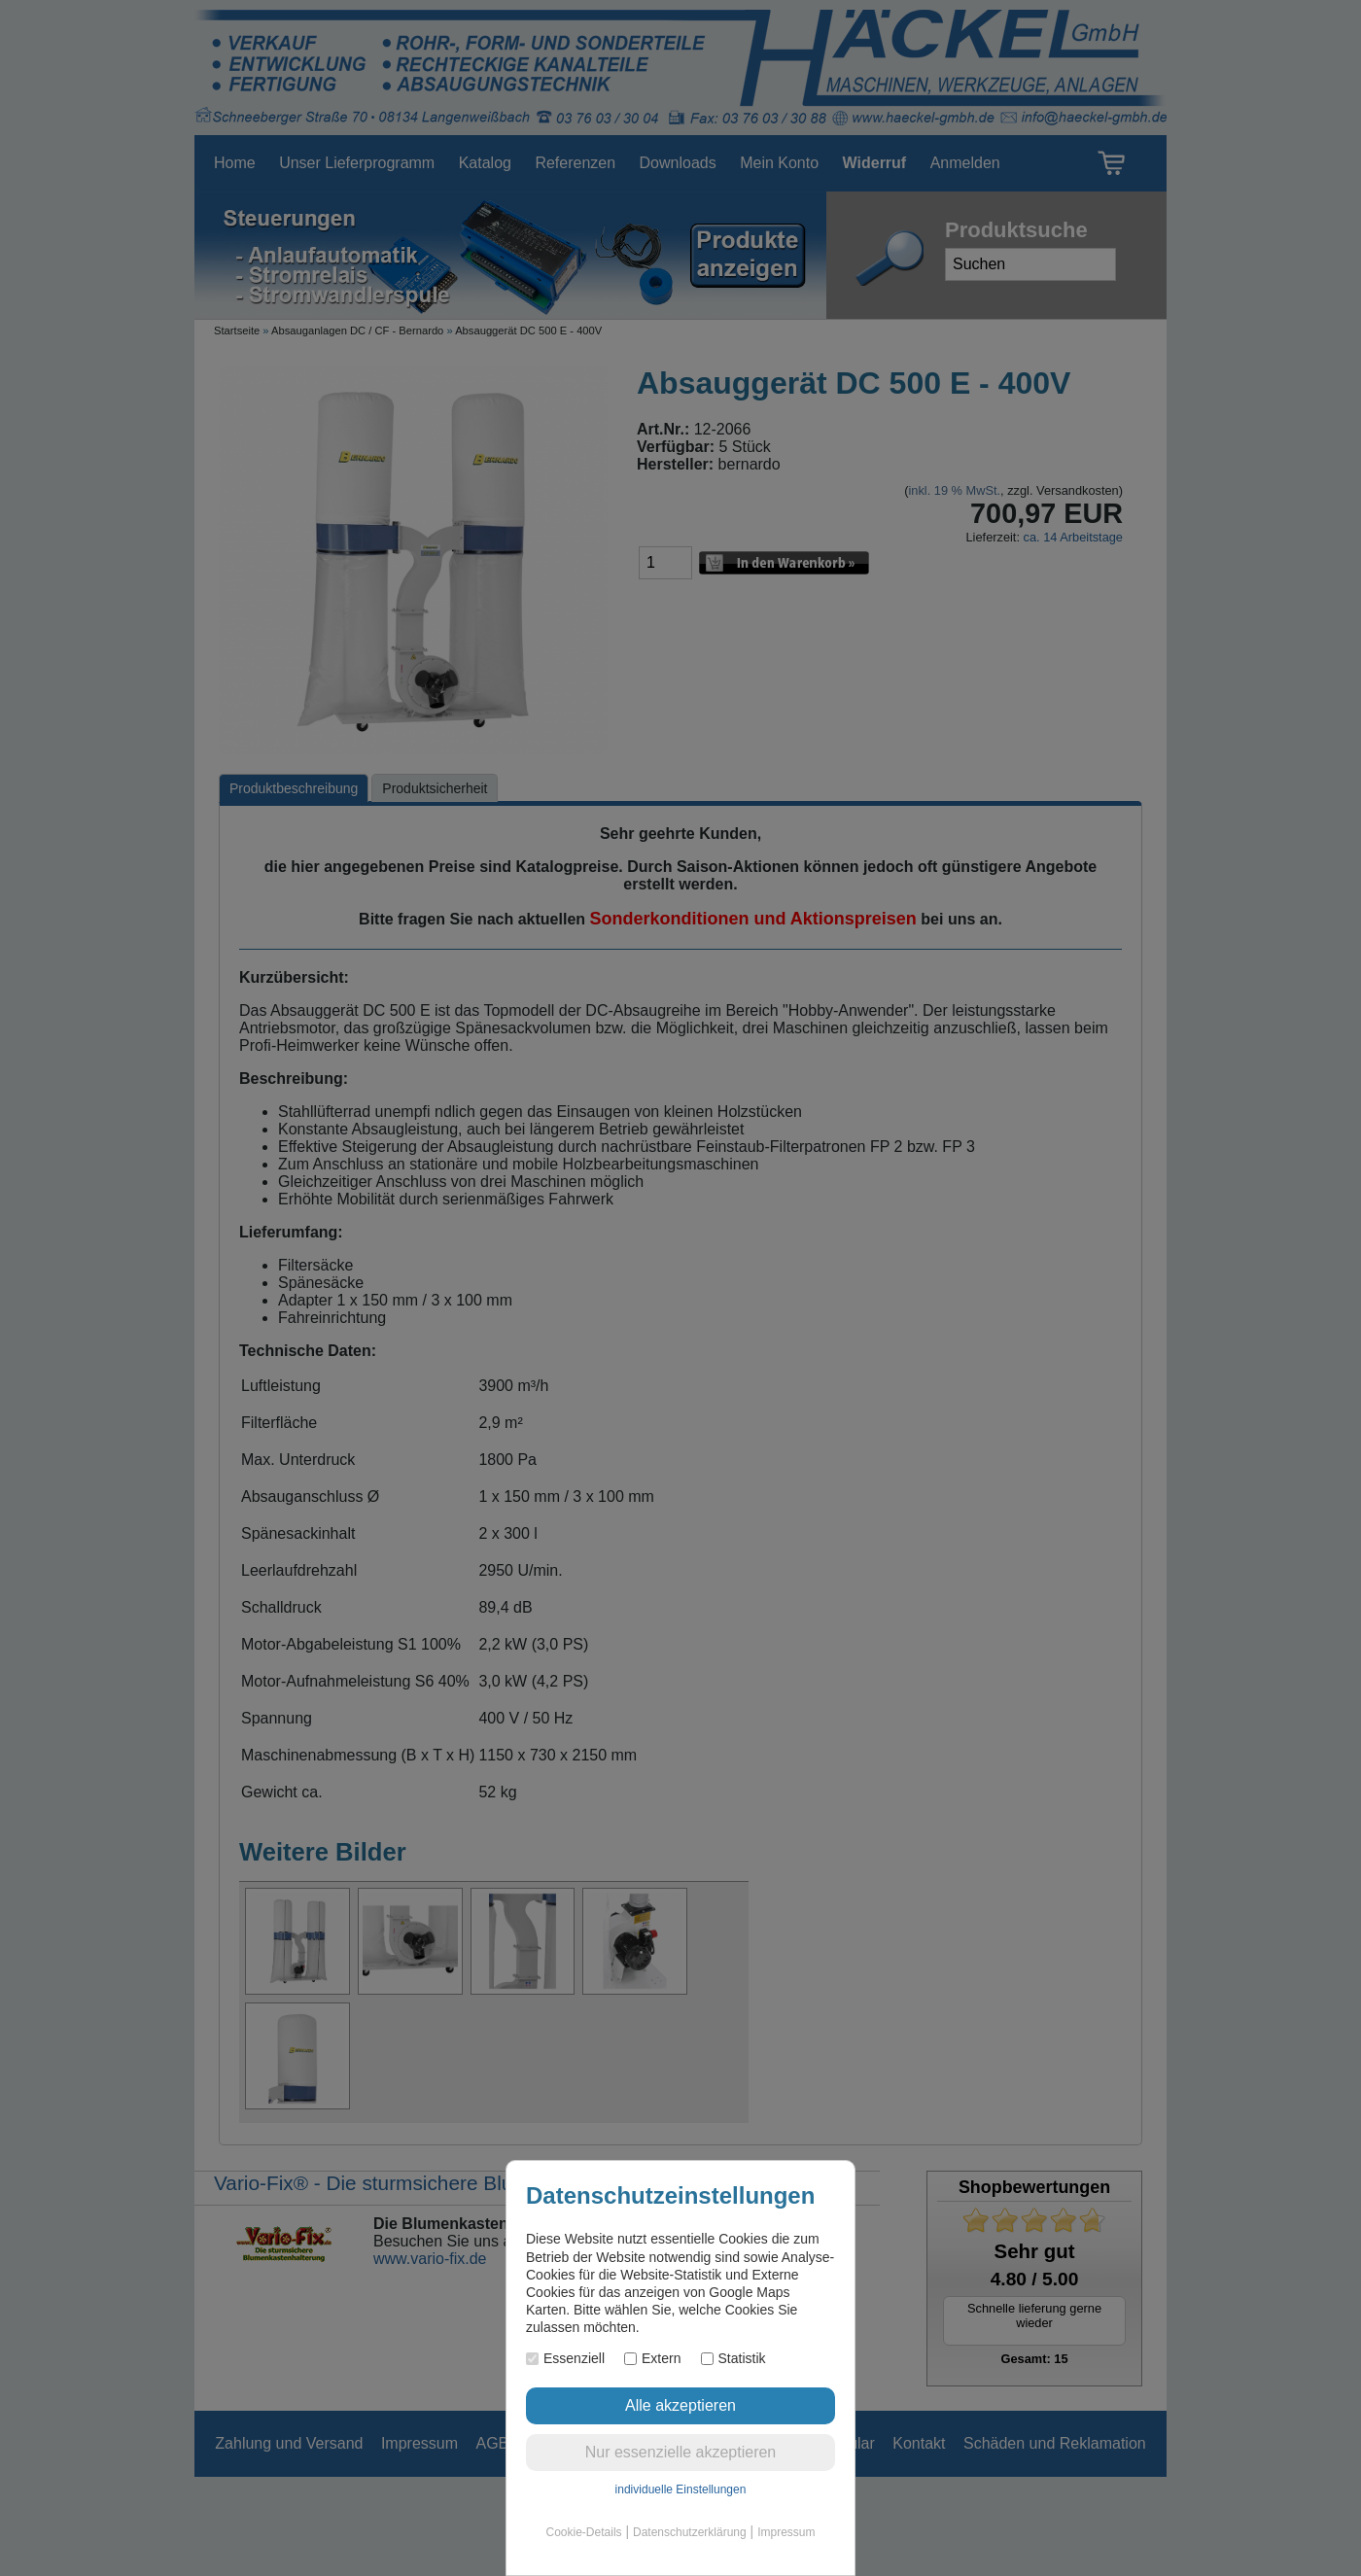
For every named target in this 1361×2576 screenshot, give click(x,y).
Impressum (786, 2532)
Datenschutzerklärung (690, 2532)
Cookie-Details (584, 2532)
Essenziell (565, 2358)
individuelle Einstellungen (681, 2489)
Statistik (733, 2358)
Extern (652, 2358)
